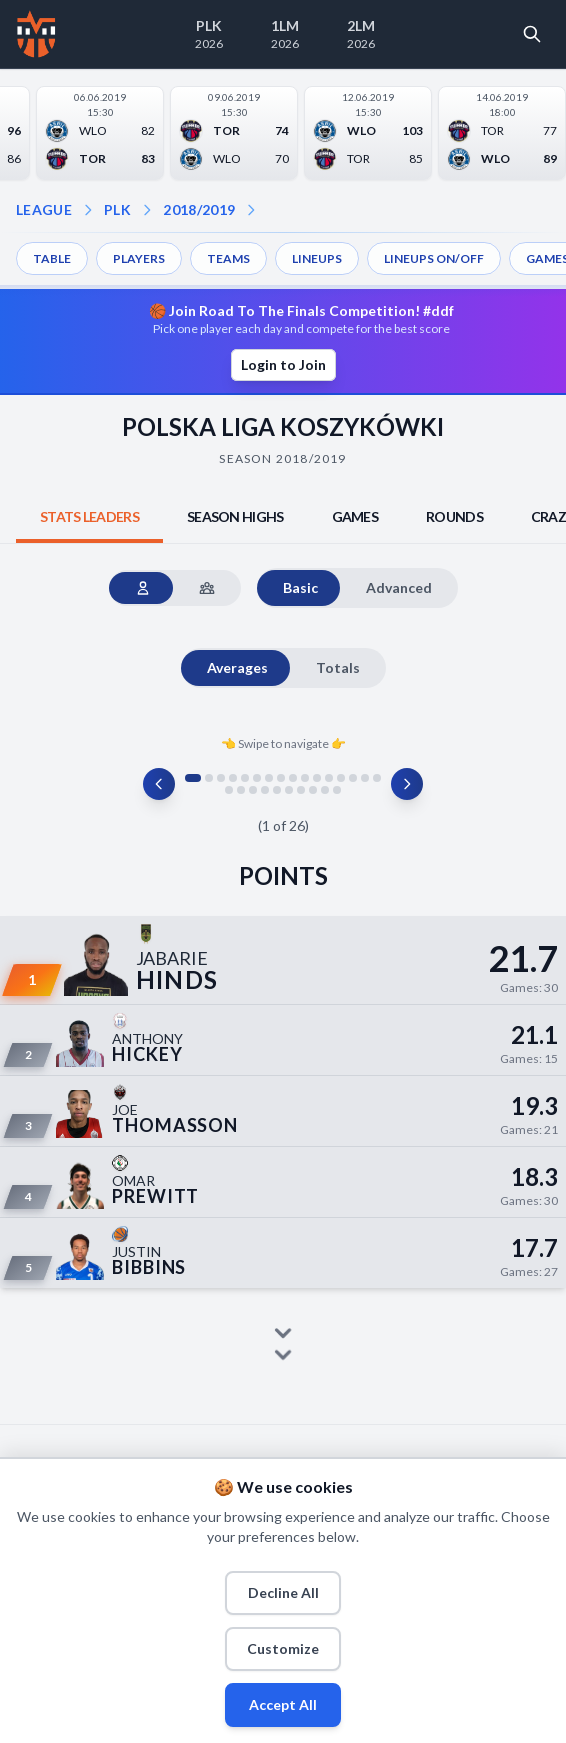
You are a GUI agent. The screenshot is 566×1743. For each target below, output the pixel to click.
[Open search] (532, 34)
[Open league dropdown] (88, 210)
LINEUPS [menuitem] (317, 258)
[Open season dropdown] (147, 210)
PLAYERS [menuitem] (139, 258)
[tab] (89, 517)
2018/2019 (199, 209)
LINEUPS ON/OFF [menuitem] (434, 258)
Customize (283, 1648)
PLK (117, 209)
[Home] (36, 34)
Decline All (283, 1592)
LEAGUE (44, 209)
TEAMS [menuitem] (228, 258)
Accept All (283, 1704)
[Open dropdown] (251, 210)
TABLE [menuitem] (52, 258)
